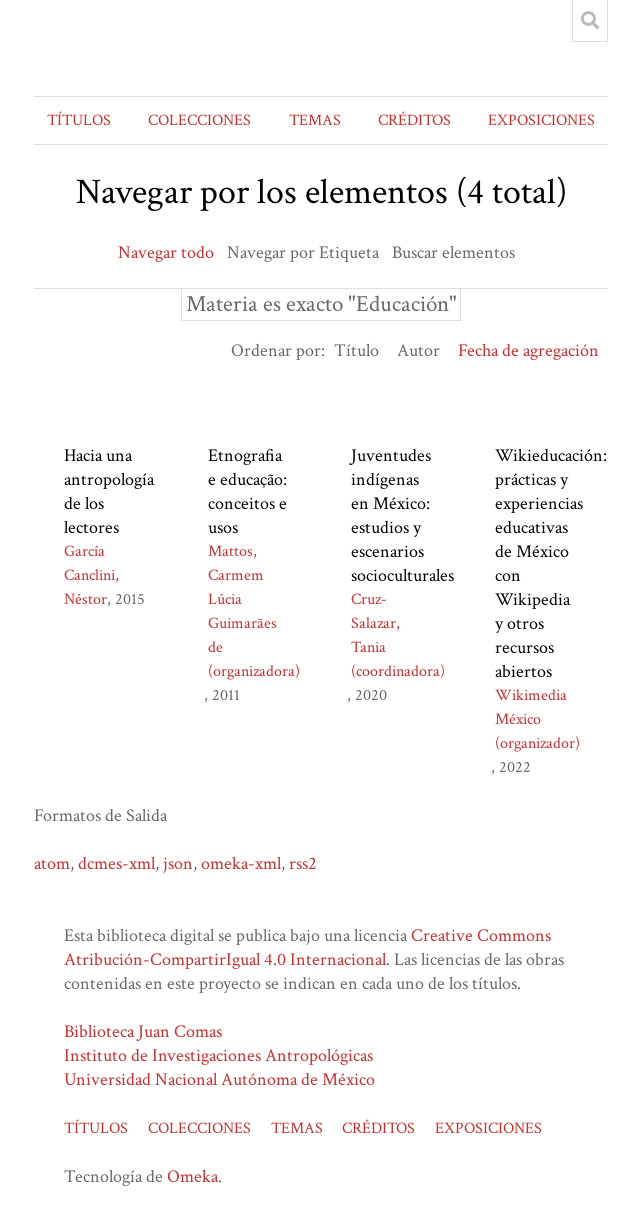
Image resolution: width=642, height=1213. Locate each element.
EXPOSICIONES (541, 120)
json (178, 863)
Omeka (192, 1176)
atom (52, 863)
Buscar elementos (453, 252)
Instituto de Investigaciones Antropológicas (218, 1055)
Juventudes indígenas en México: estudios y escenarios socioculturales (402, 515)
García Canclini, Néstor (91, 575)
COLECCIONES (199, 120)
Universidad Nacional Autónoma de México (219, 1079)
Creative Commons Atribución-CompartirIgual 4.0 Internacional (307, 947)
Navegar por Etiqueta (303, 252)
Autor (418, 350)
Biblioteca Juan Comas (143, 1031)
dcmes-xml (116, 863)
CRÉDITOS (414, 120)
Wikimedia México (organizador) (537, 719)
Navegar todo (166, 252)
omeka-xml (241, 863)
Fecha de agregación (528, 350)
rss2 (303, 863)
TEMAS (315, 120)
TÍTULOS (79, 120)
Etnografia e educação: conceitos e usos (247, 491)
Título (356, 350)
